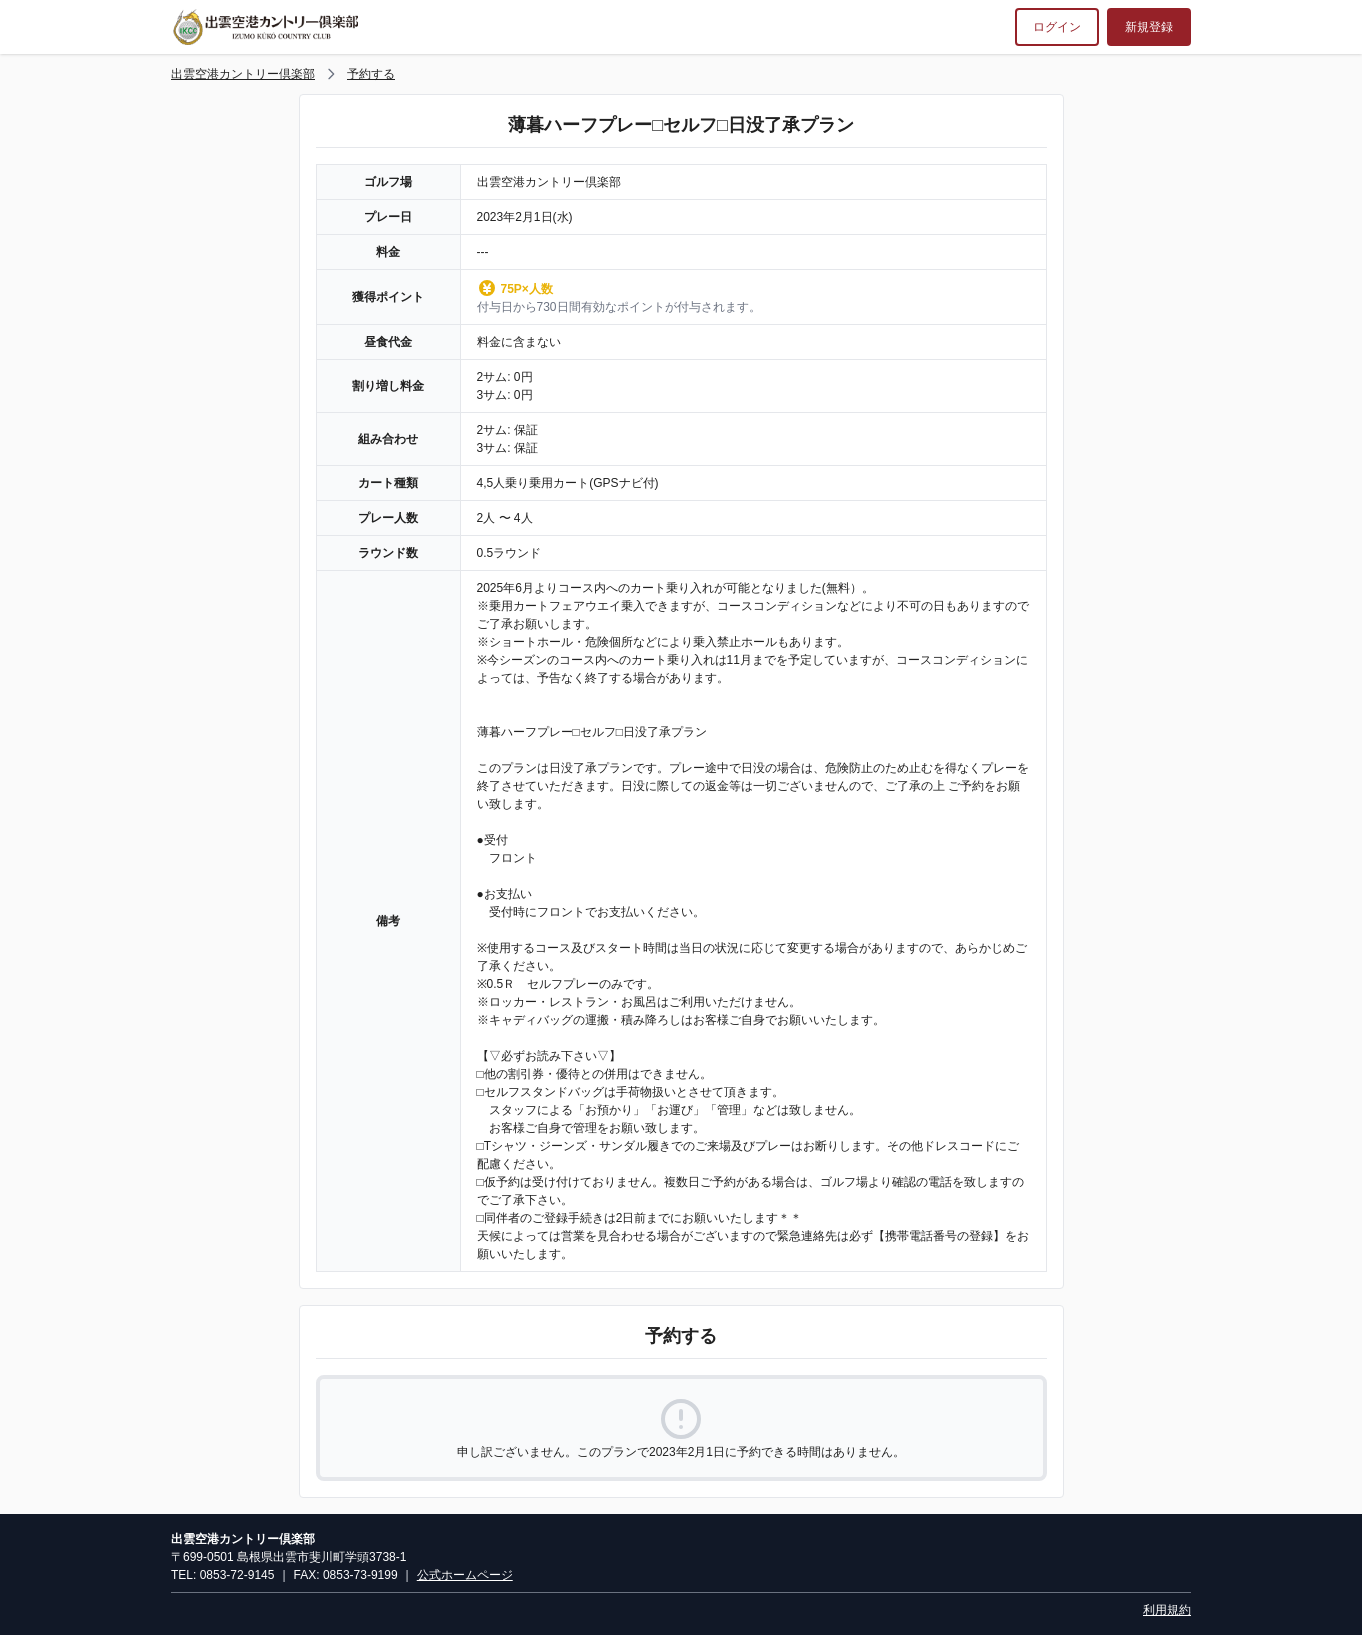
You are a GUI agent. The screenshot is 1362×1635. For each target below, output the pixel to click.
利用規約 (1167, 1610)
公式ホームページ (465, 1575)
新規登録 (1149, 27)
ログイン (1057, 27)
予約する (371, 74)
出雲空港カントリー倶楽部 (243, 74)
